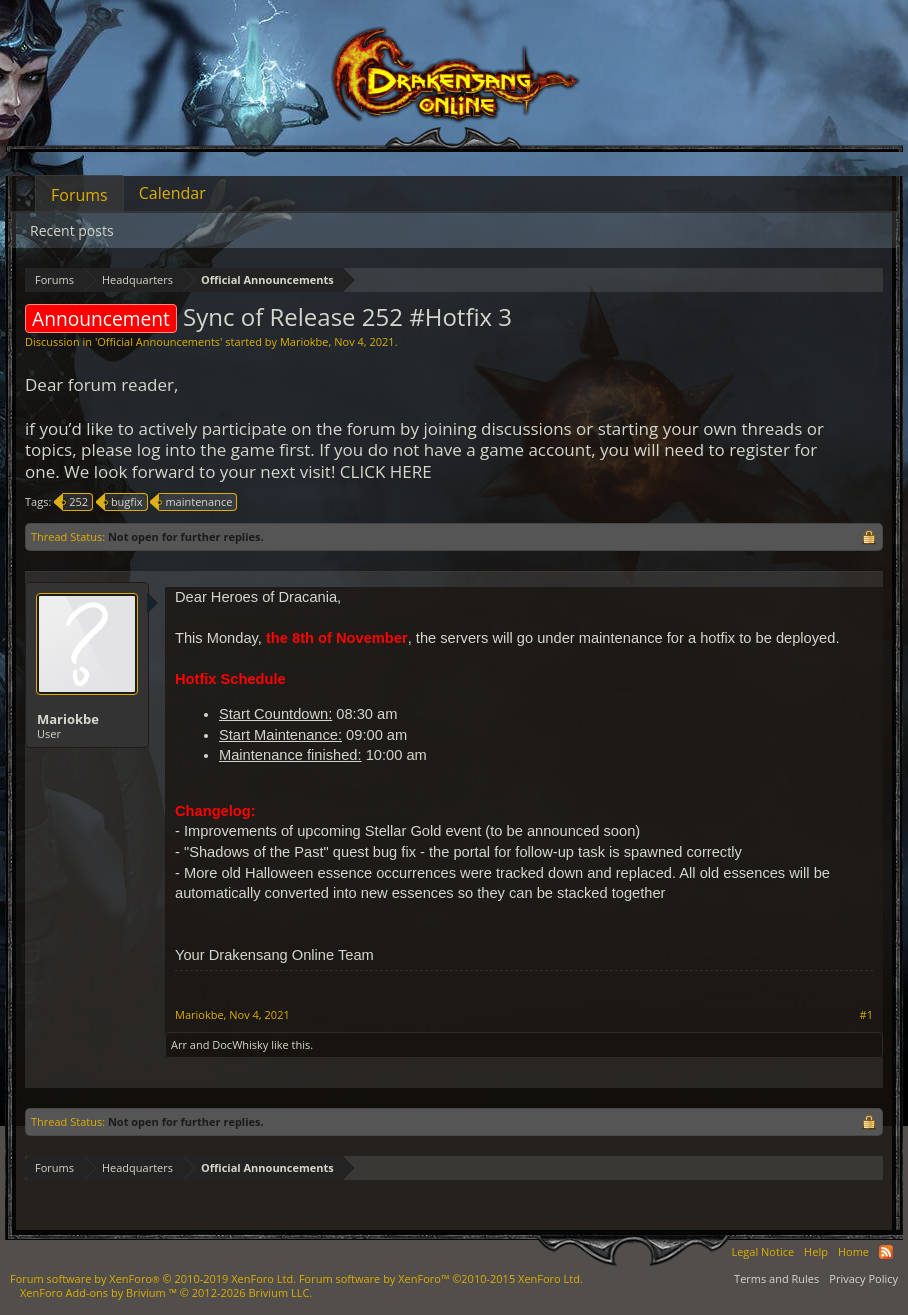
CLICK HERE (386, 471)
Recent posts (72, 230)
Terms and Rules (776, 1278)
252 (75, 502)
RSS (886, 1252)
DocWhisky (240, 1044)
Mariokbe (304, 341)
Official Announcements (158, 341)
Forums (79, 195)
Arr (179, 1044)
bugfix (124, 502)
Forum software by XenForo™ (441, 1278)
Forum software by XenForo (153, 1278)
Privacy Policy (863, 1278)
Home (853, 1251)
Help (816, 1251)
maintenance (195, 502)
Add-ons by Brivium (166, 1292)
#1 (866, 1015)
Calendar (172, 193)
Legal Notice (762, 1251)
